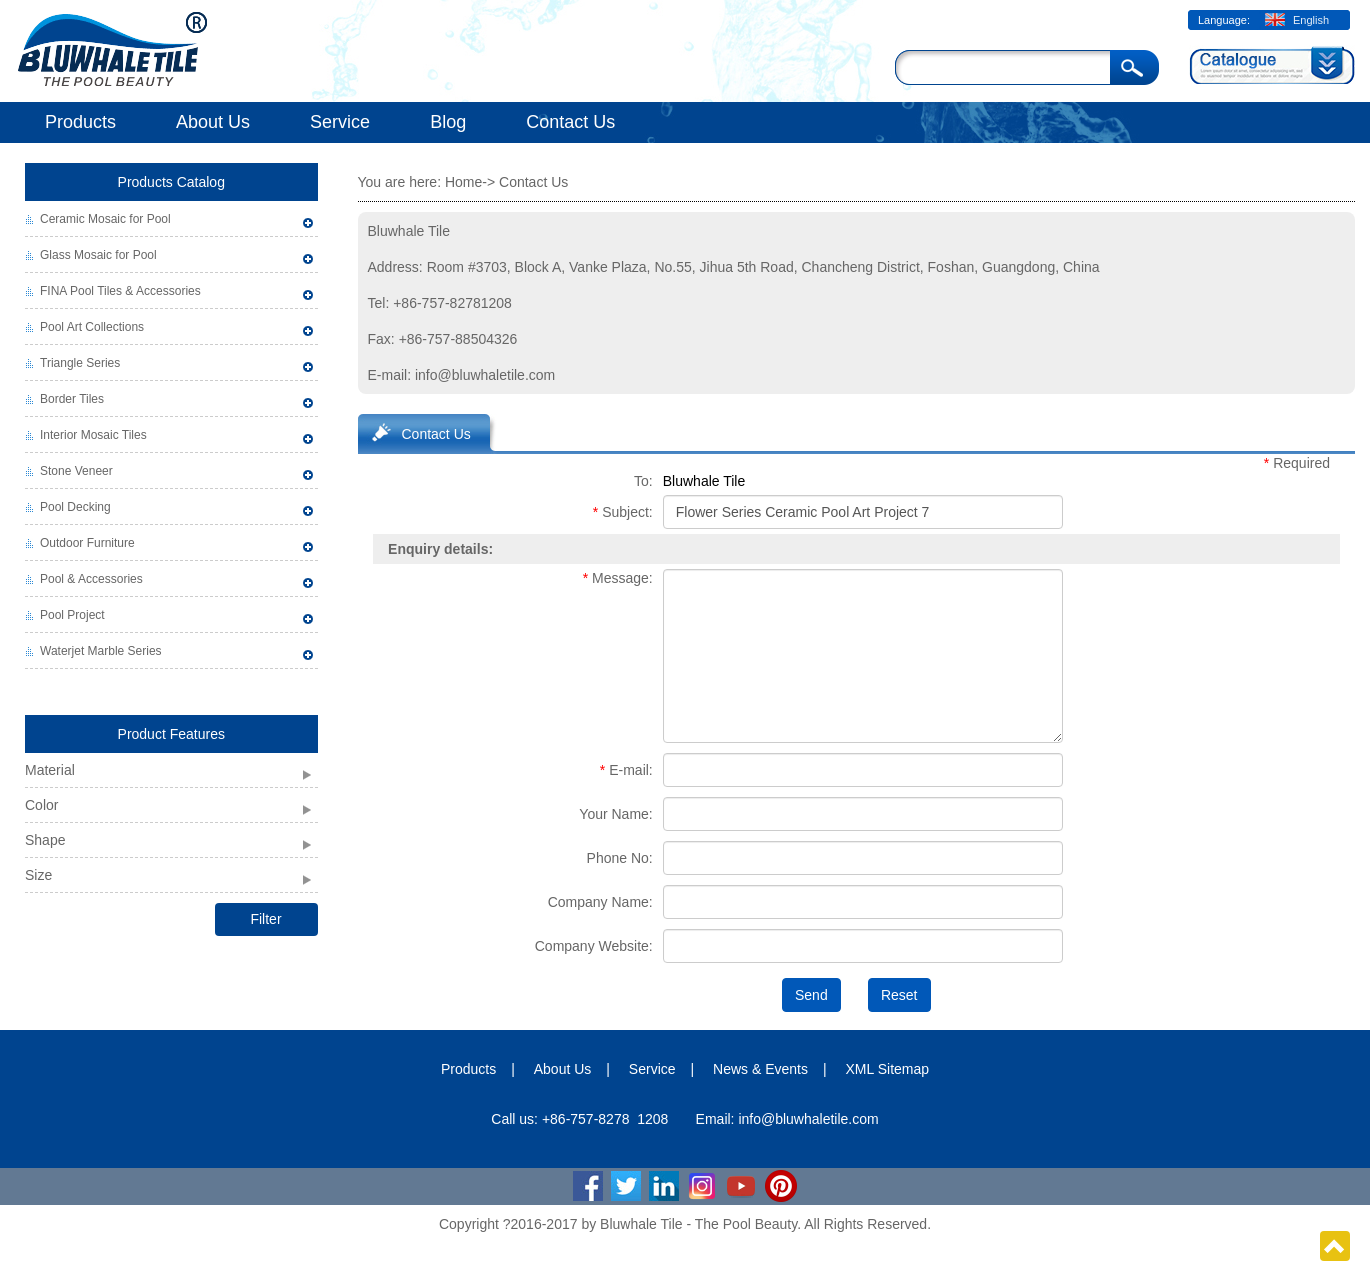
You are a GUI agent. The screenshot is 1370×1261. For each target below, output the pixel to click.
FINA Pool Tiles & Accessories (120, 291)
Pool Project (72, 615)
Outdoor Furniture (87, 543)
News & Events (760, 1069)
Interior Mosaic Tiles (93, 435)
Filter (265, 919)
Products (80, 122)
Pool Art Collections (92, 327)
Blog (448, 122)
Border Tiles (72, 399)
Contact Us (570, 122)
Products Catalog (171, 182)
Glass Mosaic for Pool (98, 255)
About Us (213, 122)
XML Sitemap (888, 1069)
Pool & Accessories (91, 579)
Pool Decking (75, 507)
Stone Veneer (76, 471)
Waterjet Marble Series (101, 651)
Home (463, 182)
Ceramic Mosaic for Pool (105, 219)
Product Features (171, 734)
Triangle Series (80, 363)
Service (340, 122)
